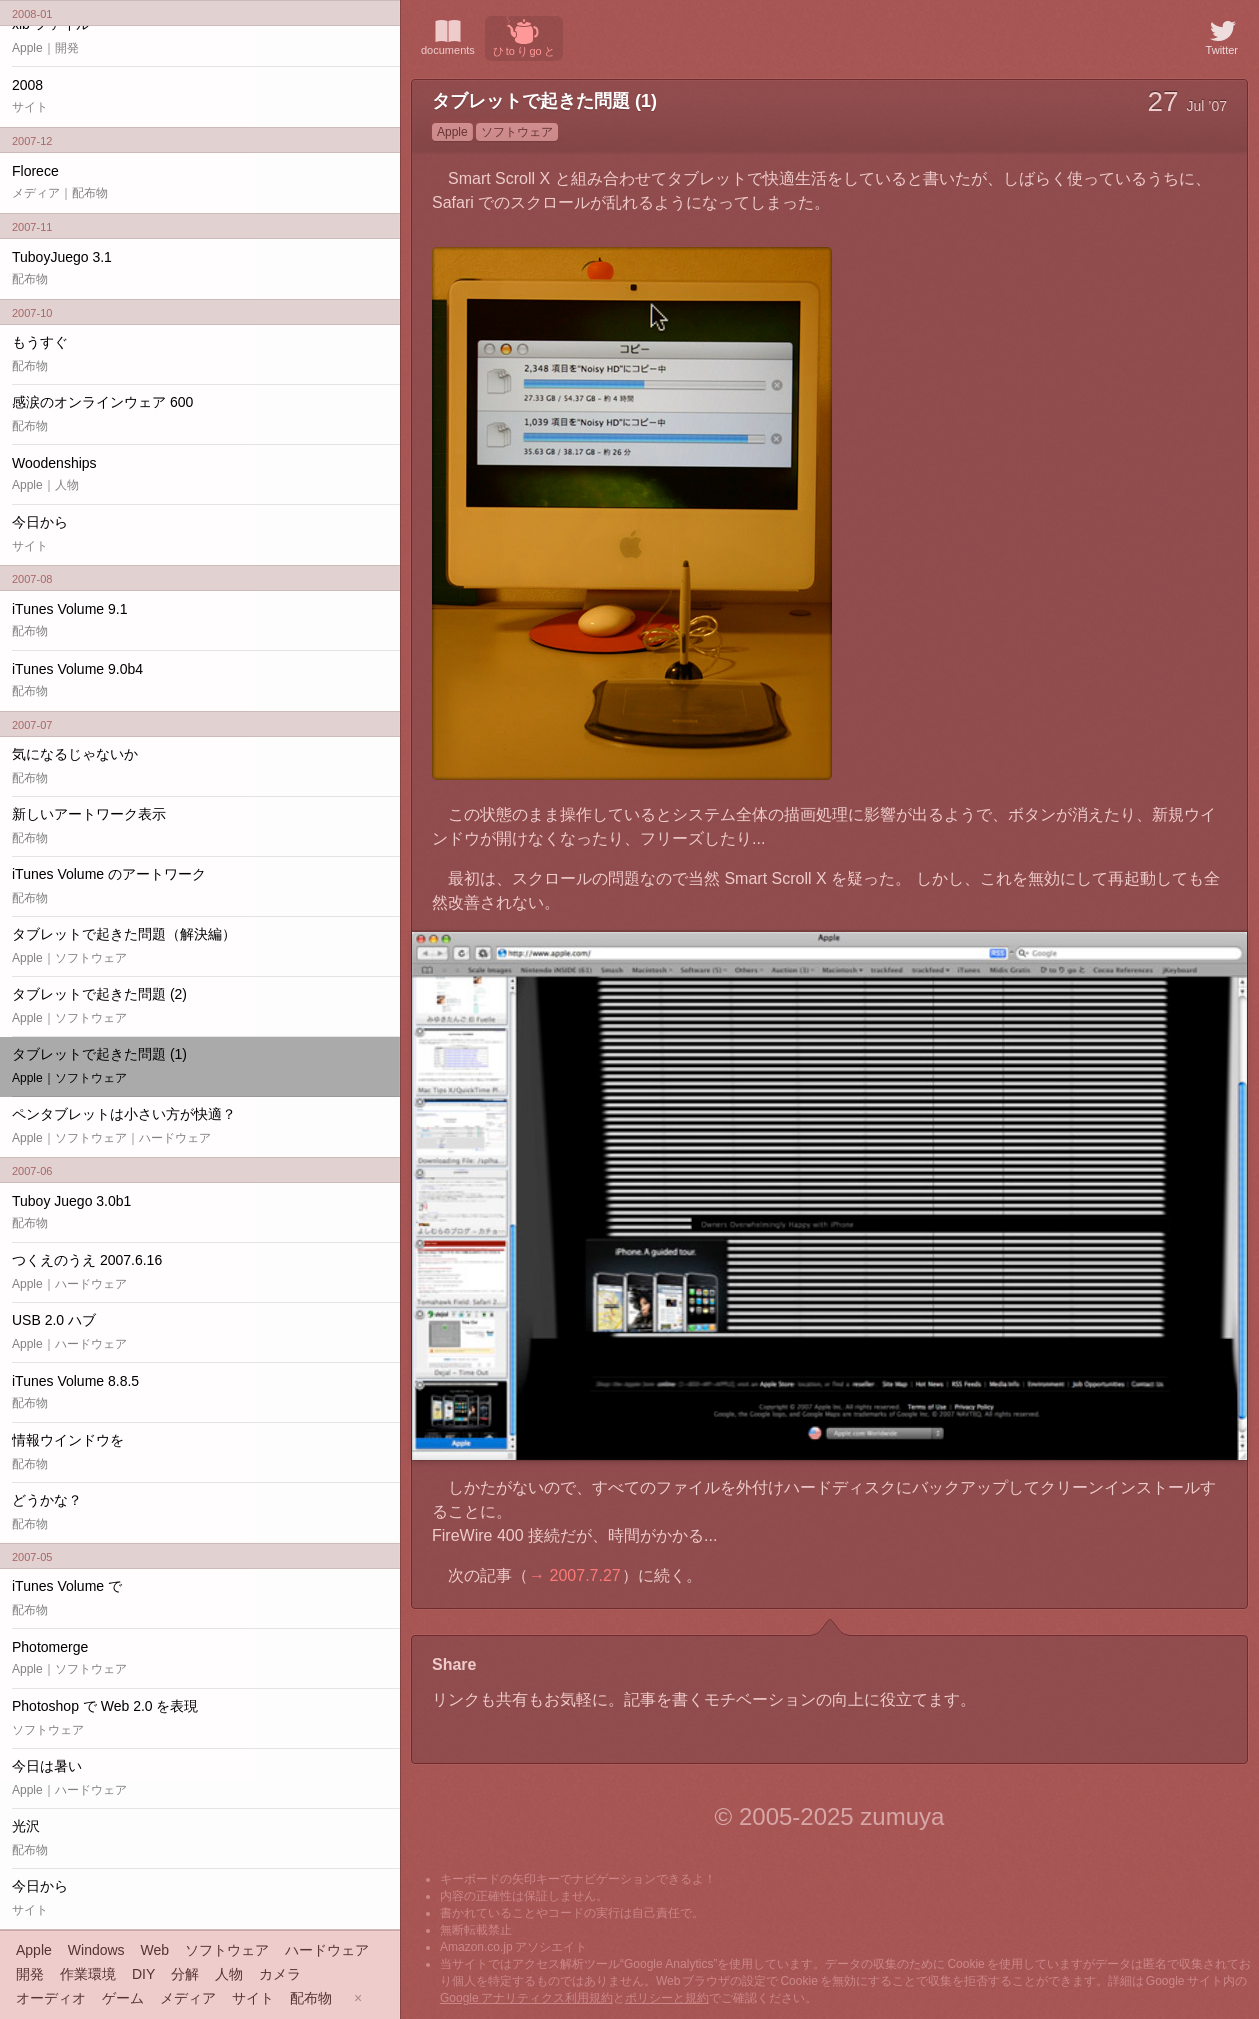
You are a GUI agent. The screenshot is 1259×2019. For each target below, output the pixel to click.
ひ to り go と (524, 36)
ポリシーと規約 (667, 1998)
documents (448, 36)
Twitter (1222, 36)
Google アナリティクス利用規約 (526, 1998)
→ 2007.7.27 (575, 1575)
